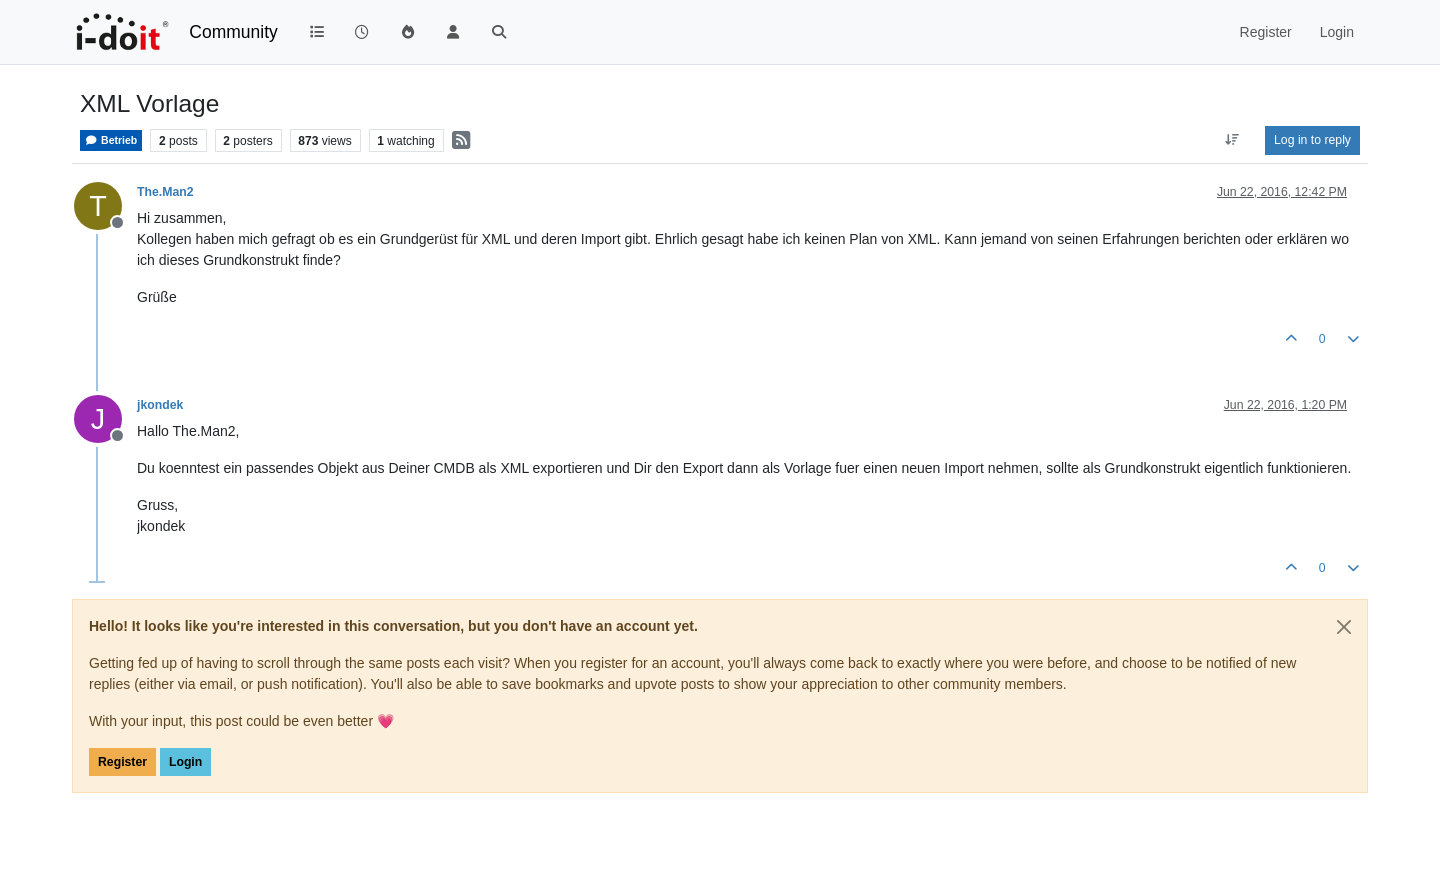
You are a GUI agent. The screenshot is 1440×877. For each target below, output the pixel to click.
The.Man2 (165, 192)
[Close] (1344, 627)
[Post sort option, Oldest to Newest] (1232, 140)
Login (185, 762)
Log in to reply (1312, 140)
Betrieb (111, 140)
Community (233, 32)
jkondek (160, 405)
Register (122, 762)
